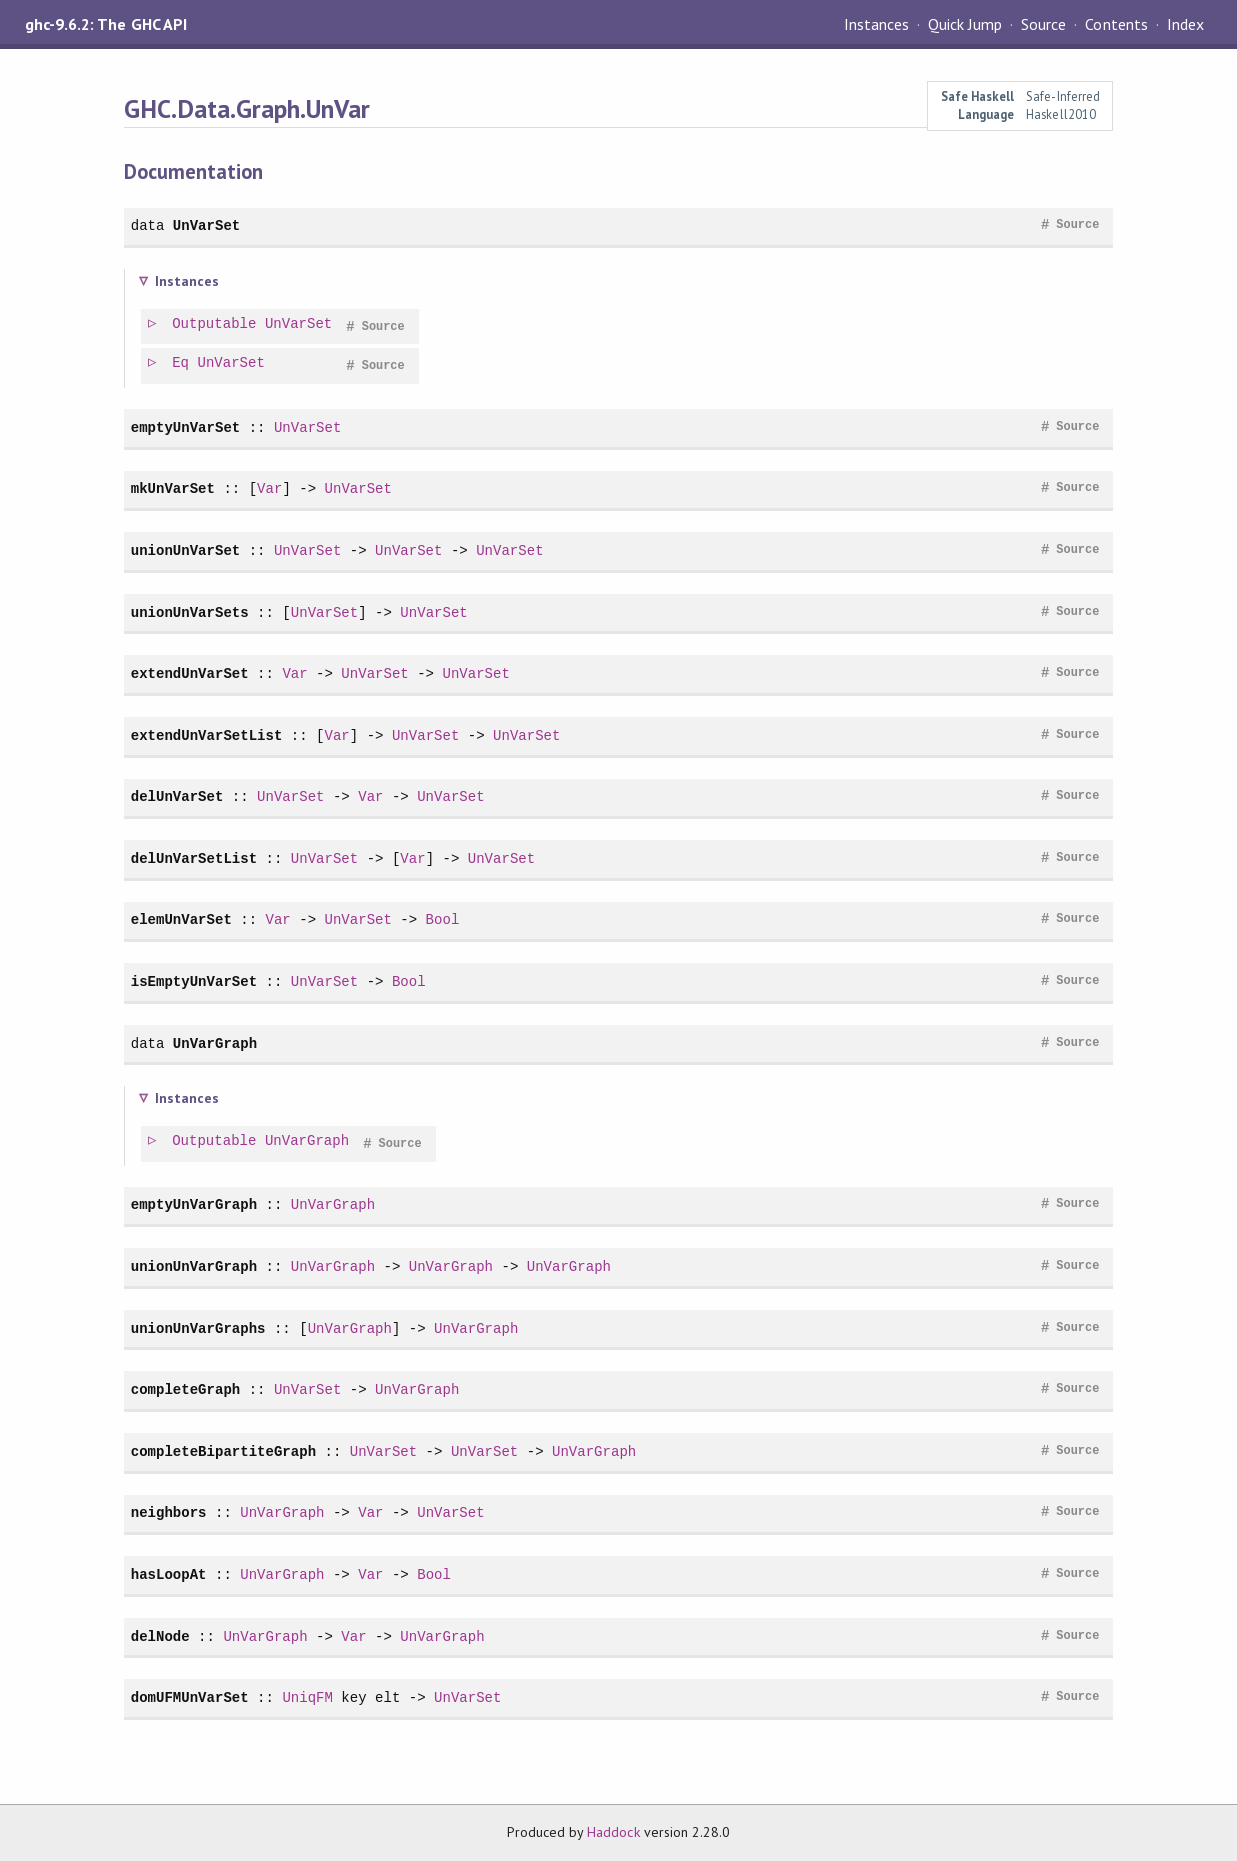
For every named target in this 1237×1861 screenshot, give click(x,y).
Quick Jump (965, 24)
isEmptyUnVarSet (194, 981)
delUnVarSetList (194, 858)
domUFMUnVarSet (190, 1697)
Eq (181, 363)
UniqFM (307, 1697)
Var (269, 488)
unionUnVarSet (186, 550)
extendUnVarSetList (207, 735)
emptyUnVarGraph (194, 1204)
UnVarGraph (215, 1043)
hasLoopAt (169, 1574)
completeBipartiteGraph (223, 1451)
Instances (876, 24)
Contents (1116, 24)
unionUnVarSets (190, 612)
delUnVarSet (177, 796)
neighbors (169, 1512)
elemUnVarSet (181, 919)
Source (1043, 24)
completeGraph (186, 1389)
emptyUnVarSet (186, 427)
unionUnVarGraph (194, 1266)
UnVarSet (206, 225)
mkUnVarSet (173, 488)
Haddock (613, 1832)
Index (1185, 24)
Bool (443, 919)
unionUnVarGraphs (198, 1328)
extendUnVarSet (190, 673)
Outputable (215, 324)
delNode (160, 1636)
